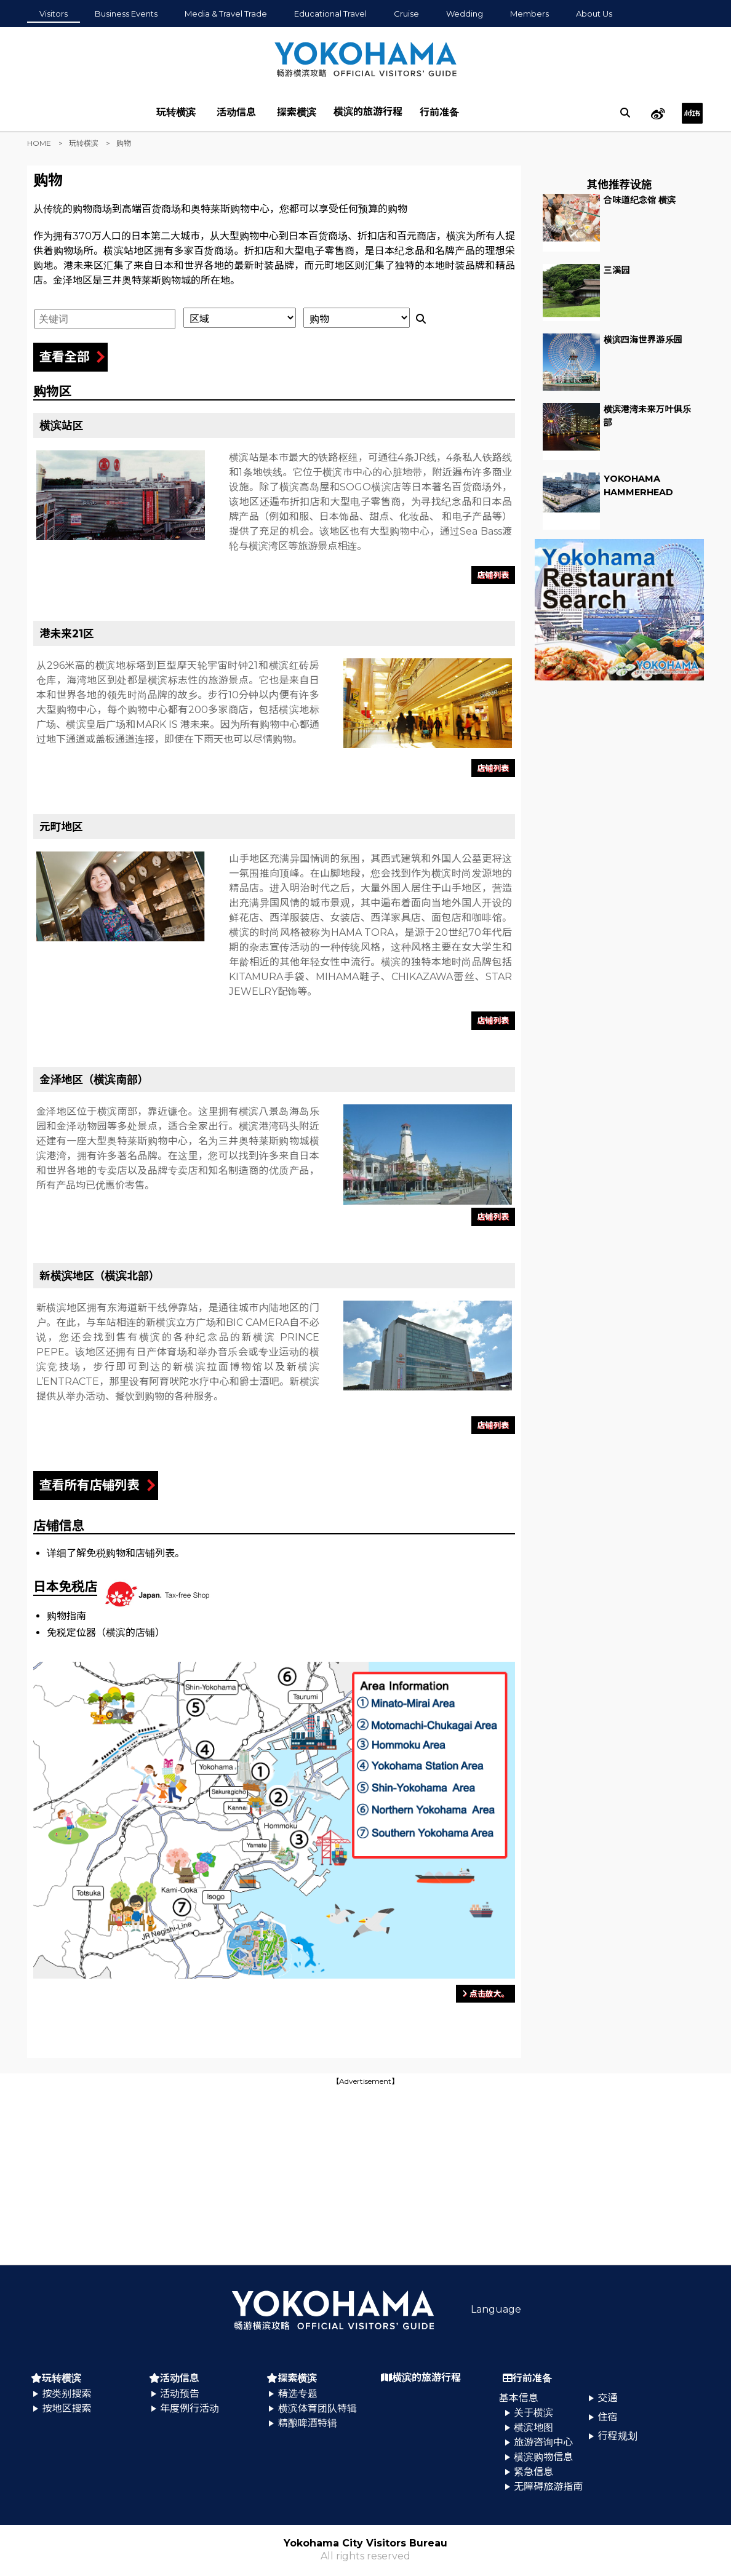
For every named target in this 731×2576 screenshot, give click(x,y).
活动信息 (236, 112)
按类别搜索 (66, 2393)
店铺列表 (493, 575)
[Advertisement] (365, 2174)
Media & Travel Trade (226, 13)
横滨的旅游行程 (368, 112)
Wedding (464, 13)
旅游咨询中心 (543, 2442)
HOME (39, 143)
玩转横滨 (176, 112)
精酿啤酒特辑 (307, 2423)
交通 (608, 2398)
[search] (625, 113)
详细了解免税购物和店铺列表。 (116, 1553)
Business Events (126, 13)
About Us (594, 13)
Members (529, 13)
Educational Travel (330, 13)
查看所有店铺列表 (89, 1485)
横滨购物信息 (543, 2457)
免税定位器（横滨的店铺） (106, 1632)
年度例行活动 (189, 2408)
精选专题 (298, 2393)
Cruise (406, 13)
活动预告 (179, 2393)
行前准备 (439, 112)
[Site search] (625, 113)
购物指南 (66, 1616)
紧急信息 (533, 2472)
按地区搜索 (66, 2408)
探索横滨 (296, 112)
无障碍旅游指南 (548, 2486)
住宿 (608, 2417)
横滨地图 (533, 2427)
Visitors (53, 13)
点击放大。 (485, 1993)
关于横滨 (533, 2412)
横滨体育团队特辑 (317, 2408)
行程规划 (617, 2436)
